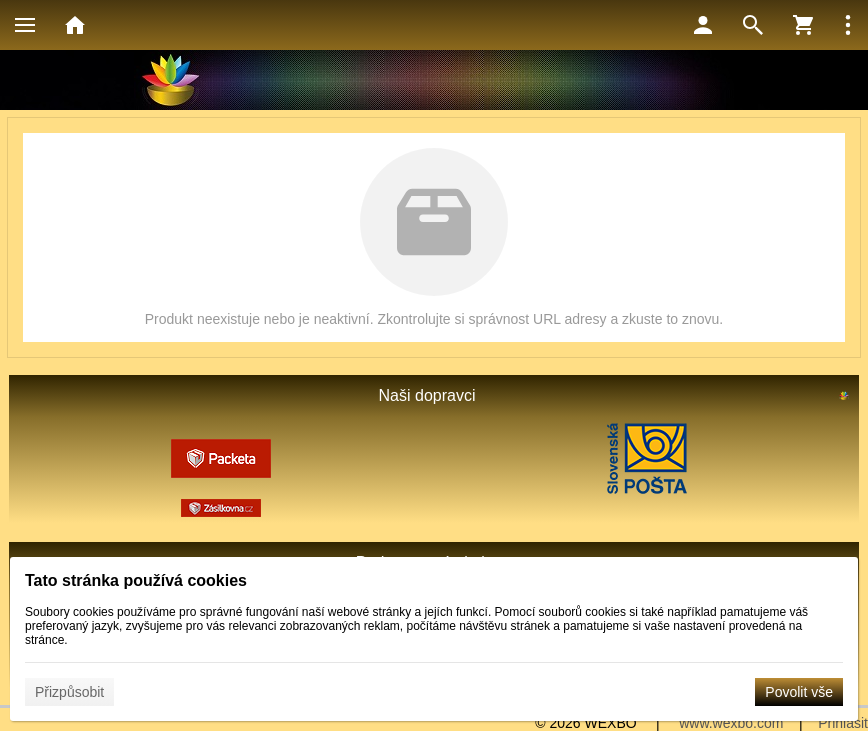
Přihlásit (843, 723)
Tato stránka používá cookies (136, 580)
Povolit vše (799, 692)
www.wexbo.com (731, 723)
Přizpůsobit (69, 692)
